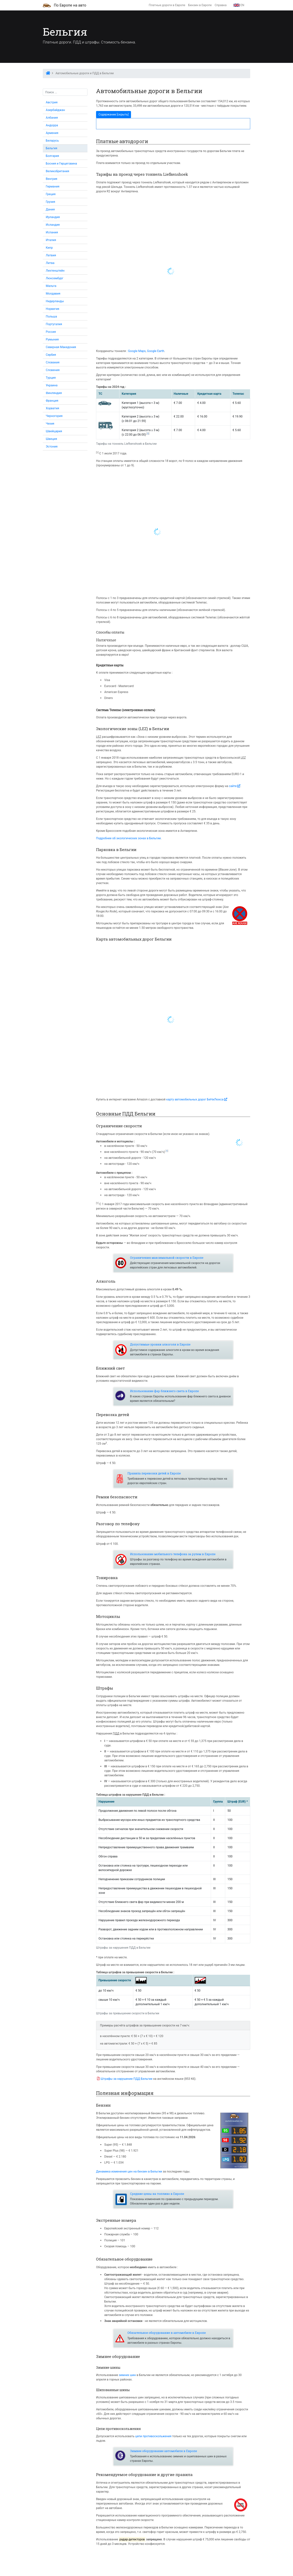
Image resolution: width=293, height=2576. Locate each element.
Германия (52, 186)
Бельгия (51, 148)
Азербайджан (55, 110)
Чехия (50, 423)
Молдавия (53, 293)
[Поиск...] (65, 92)
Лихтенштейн (55, 270)
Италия (51, 240)
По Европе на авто (70, 5)
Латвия (51, 255)
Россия (51, 332)
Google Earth (155, 351)
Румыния (52, 339)
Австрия (52, 102)
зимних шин (127, 2375)
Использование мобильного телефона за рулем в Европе (172, 1554)
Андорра (52, 125)
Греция (50, 194)
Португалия (54, 324)
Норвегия (52, 309)
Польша (51, 316)
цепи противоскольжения (153, 2436)
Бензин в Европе (200, 5)
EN (238, 5)
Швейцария (54, 431)
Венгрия (51, 179)
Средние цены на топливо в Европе (157, 2194)
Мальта (51, 286)
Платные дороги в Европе (167, 5)
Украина (52, 385)
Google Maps (137, 351)
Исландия (53, 224)
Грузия (50, 202)
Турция (51, 377)
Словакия (52, 362)
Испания (52, 232)
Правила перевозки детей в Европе (154, 1473)
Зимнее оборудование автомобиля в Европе (163, 2451)
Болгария (52, 156)
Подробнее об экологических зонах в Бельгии (128, 838)
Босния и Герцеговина (61, 163)
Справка (221, 5)
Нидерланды (55, 301)
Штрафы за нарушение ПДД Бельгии (126, 2079)
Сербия (51, 354)
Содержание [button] (107, 114)
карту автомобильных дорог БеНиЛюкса (194, 1099)
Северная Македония (61, 347)
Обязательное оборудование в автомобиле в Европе (166, 2333)
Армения (52, 133)
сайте (233, 786)
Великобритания (57, 171)
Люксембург (54, 278)
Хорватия (52, 408)
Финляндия (54, 393)
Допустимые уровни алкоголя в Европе (160, 1344)
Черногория (54, 416)
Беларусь (52, 140)
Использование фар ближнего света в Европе (164, 1391)
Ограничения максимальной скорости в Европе (166, 1258)
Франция (52, 400)
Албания (52, 117)
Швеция (51, 439)
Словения (53, 370)
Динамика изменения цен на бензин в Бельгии (129, 2171)
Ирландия (53, 217)
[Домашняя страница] (47, 5)
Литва (50, 263)
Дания (50, 209)
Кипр (49, 247)
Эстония (52, 446)
